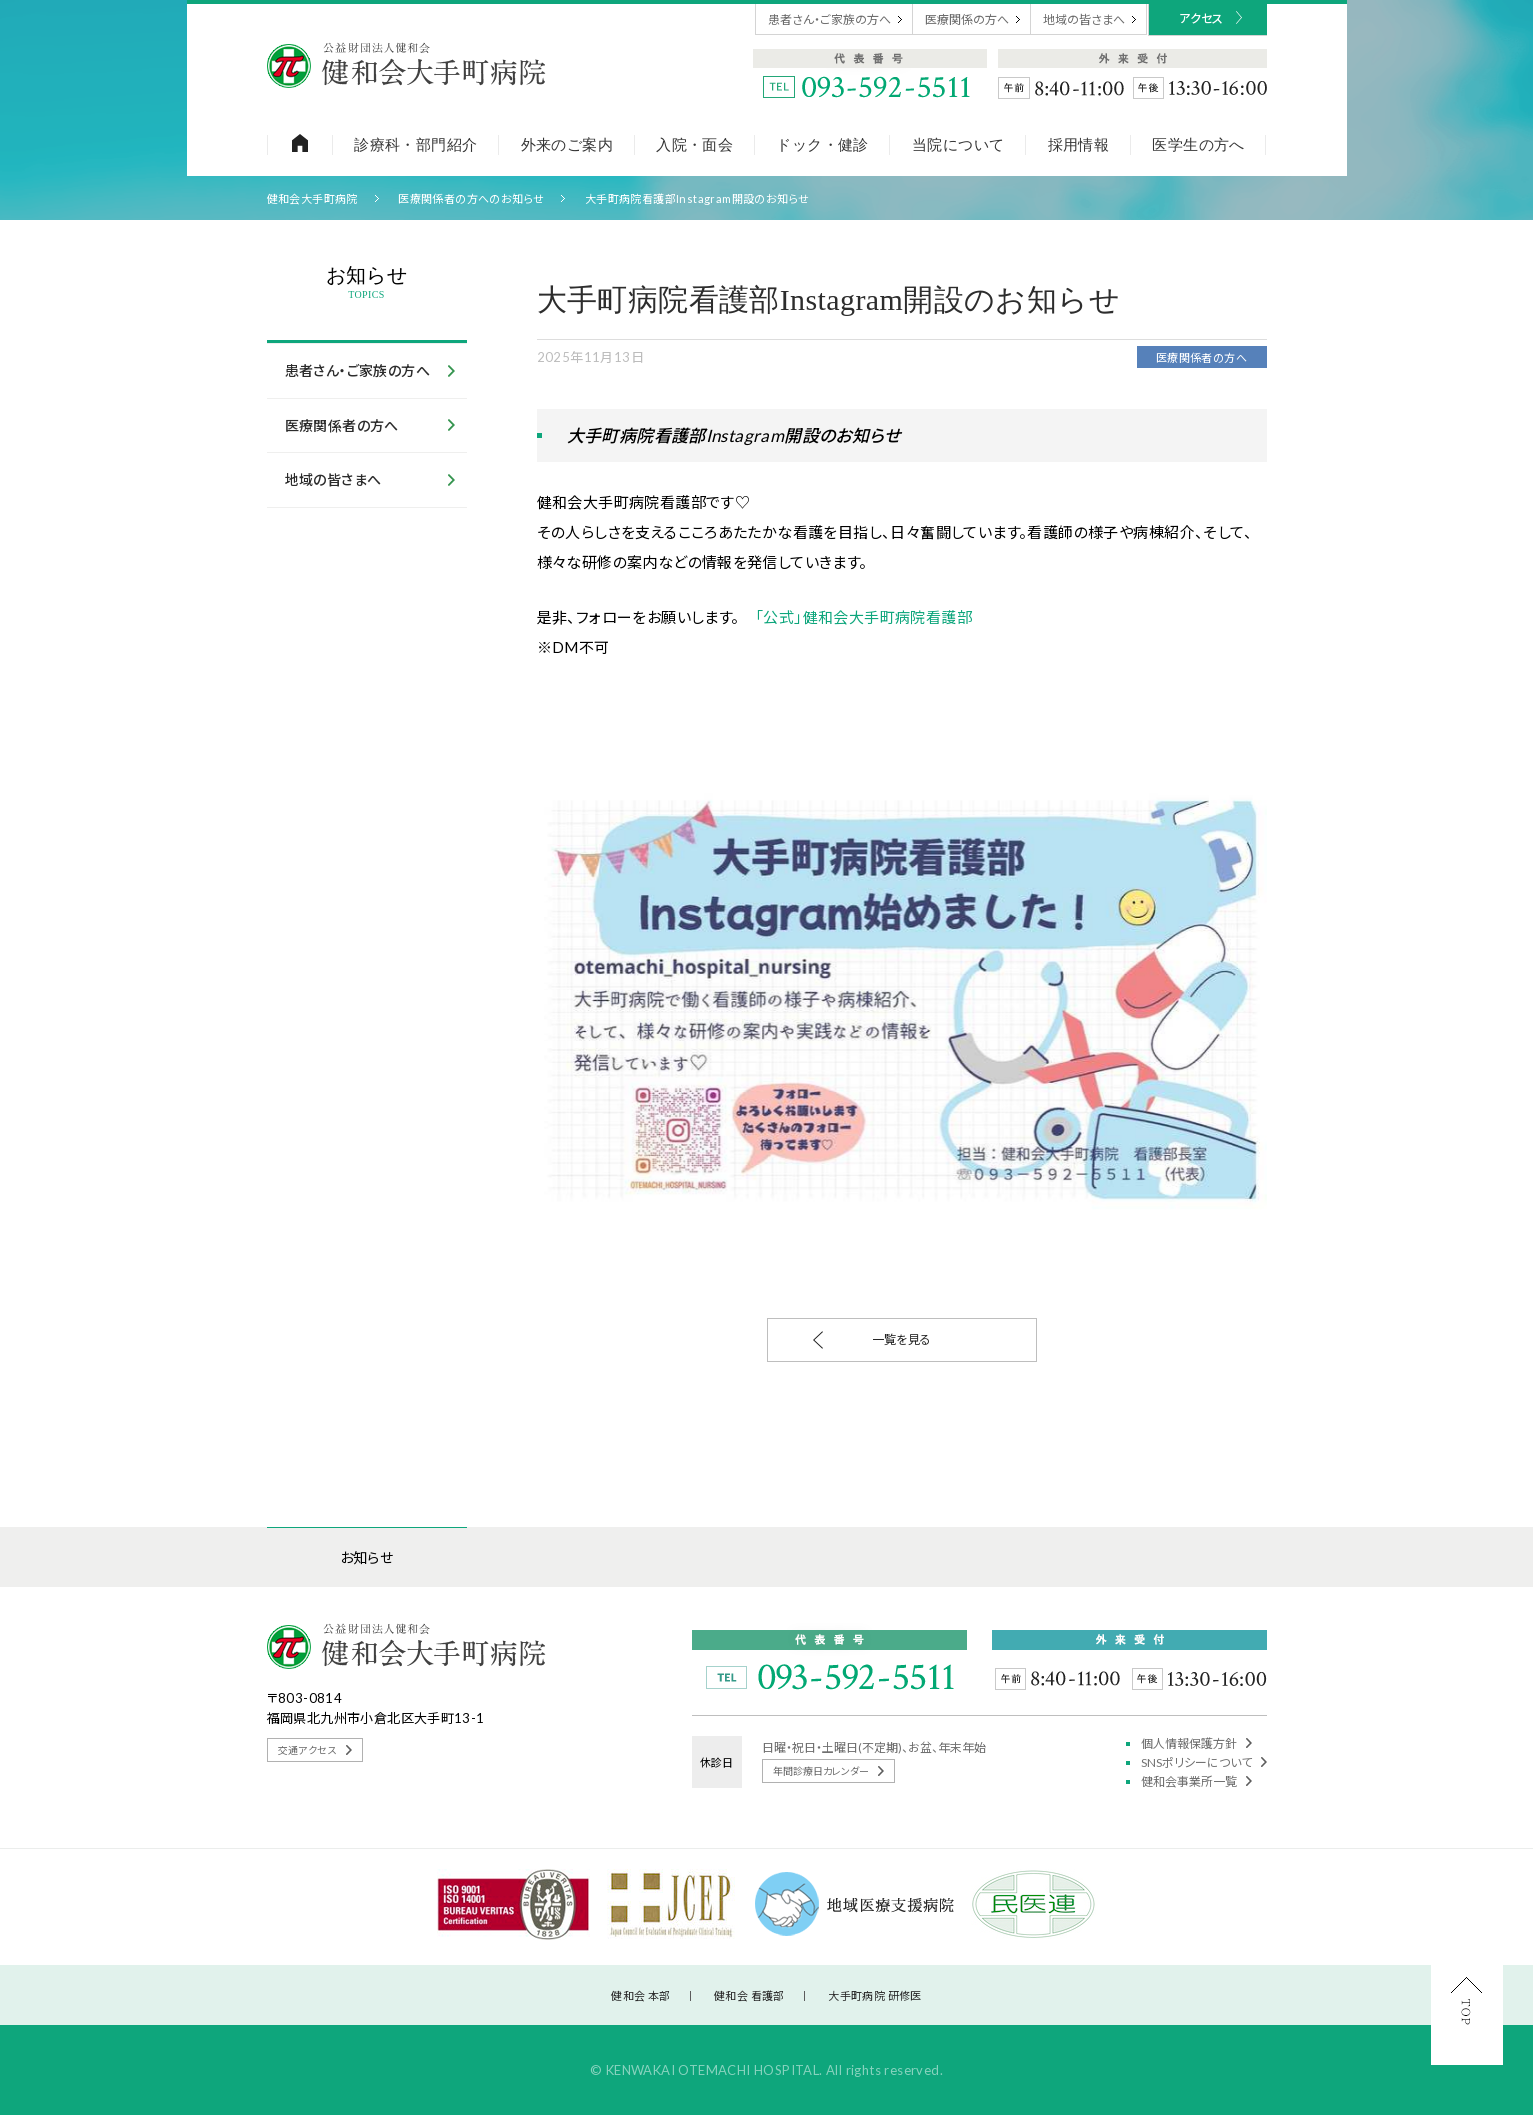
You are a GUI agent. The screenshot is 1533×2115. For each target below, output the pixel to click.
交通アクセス (315, 1750)
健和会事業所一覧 (1196, 1781)
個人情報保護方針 (1196, 1743)
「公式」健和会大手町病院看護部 (863, 617)
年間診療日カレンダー (828, 1771)
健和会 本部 (640, 1995)
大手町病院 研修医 (875, 1995)
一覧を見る (872, 1340)
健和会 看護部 (749, 1995)
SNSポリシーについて (1204, 1762)
